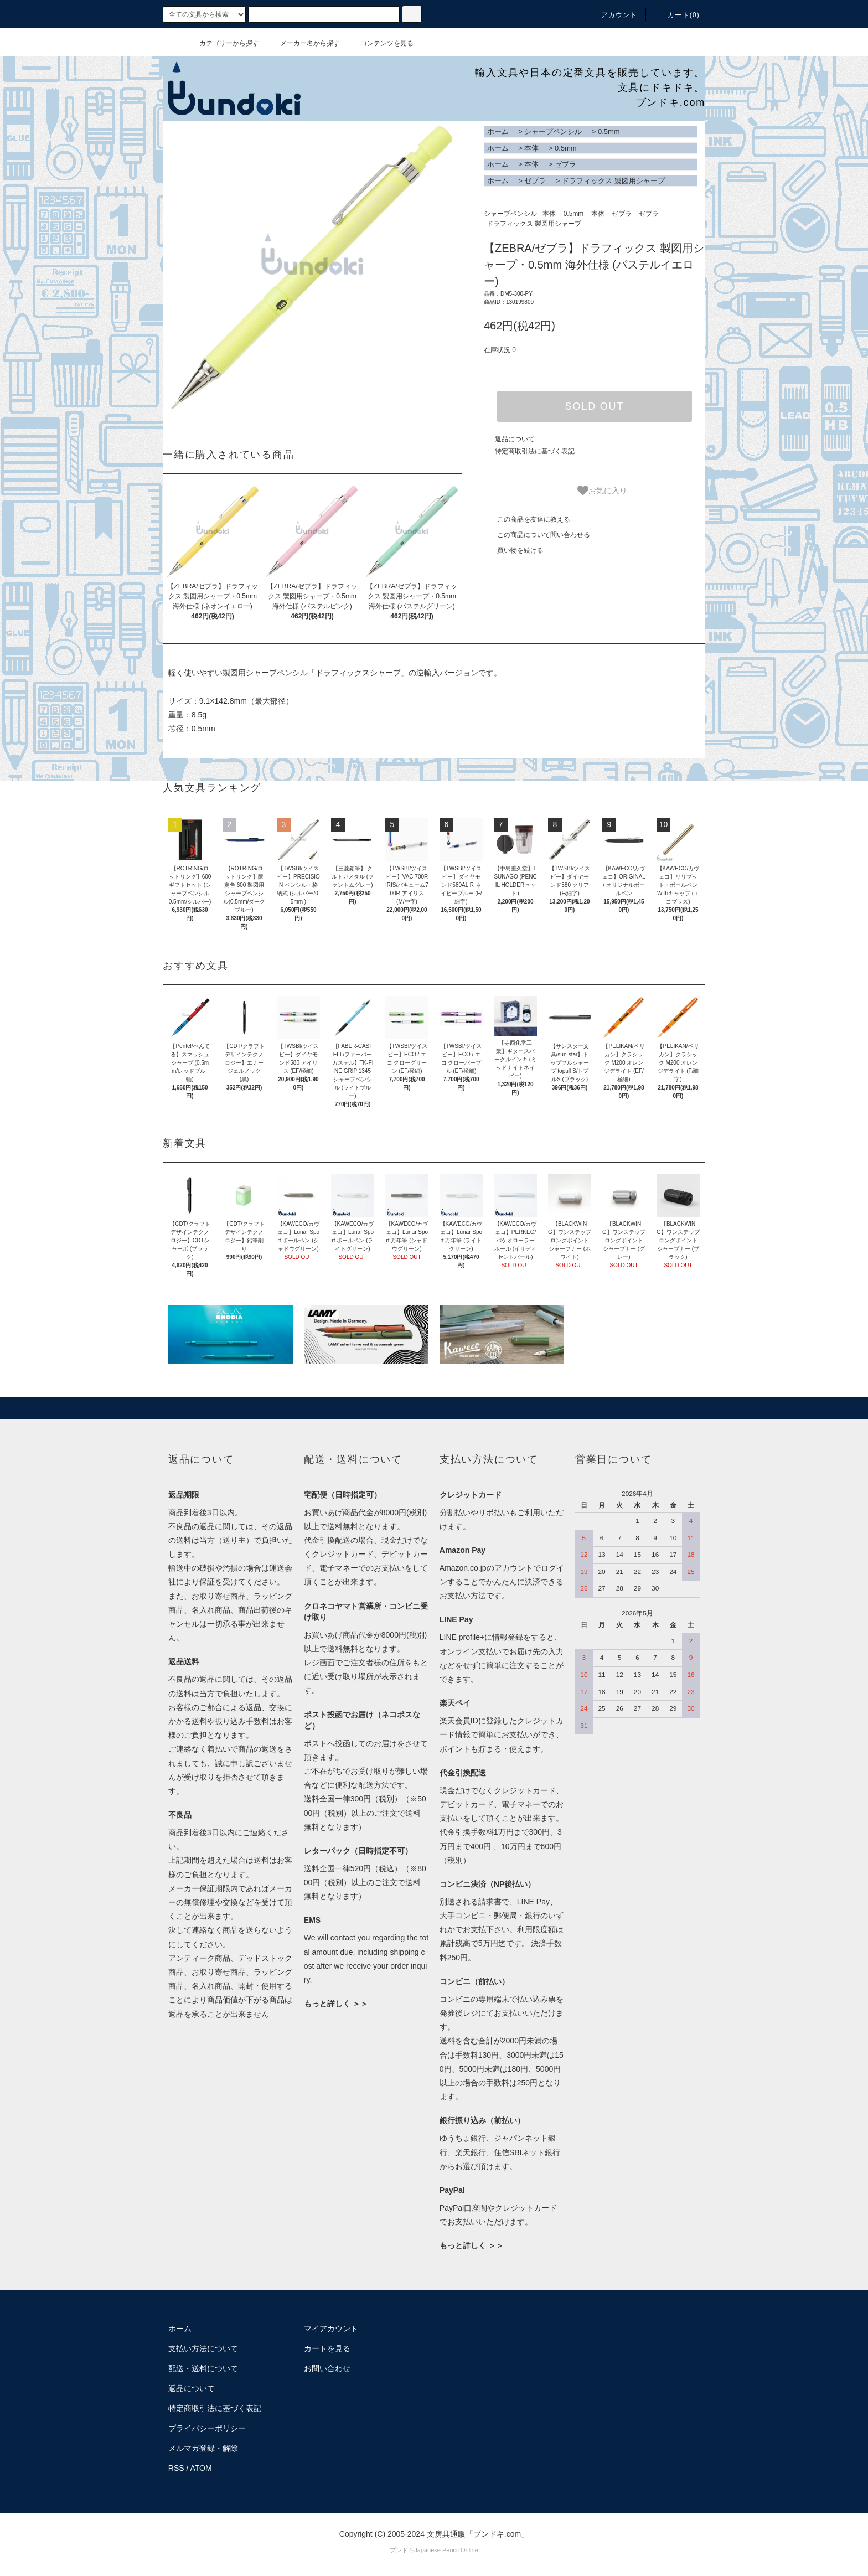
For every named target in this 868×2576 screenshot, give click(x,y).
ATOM (201, 2468)
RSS (176, 2468)
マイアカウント (331, 2328)
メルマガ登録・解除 (203, 2448)
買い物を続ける (514, 550)
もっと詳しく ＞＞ (336, 2003)
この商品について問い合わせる (537, 535)
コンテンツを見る (380, 43)
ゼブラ (565, 164)
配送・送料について (203, 2368)
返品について (515, 439)
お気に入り (602, 490)
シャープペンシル (553, 131)
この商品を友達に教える (527, 519)
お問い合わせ (327, 2368)
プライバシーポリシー (207, 2428)
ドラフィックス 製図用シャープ (613, 181)
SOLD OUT (594, 406)
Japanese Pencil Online (446, 2550)
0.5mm (609, 131)
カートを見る (327, 2348)
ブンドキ (402, 2550)
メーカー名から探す (303, 43)
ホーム (498, 131)
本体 (531, 148)
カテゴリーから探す (222, 43)
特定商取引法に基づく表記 (535, 451)
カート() (677, 15)
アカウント (613, 15)
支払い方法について (203, 2348)
